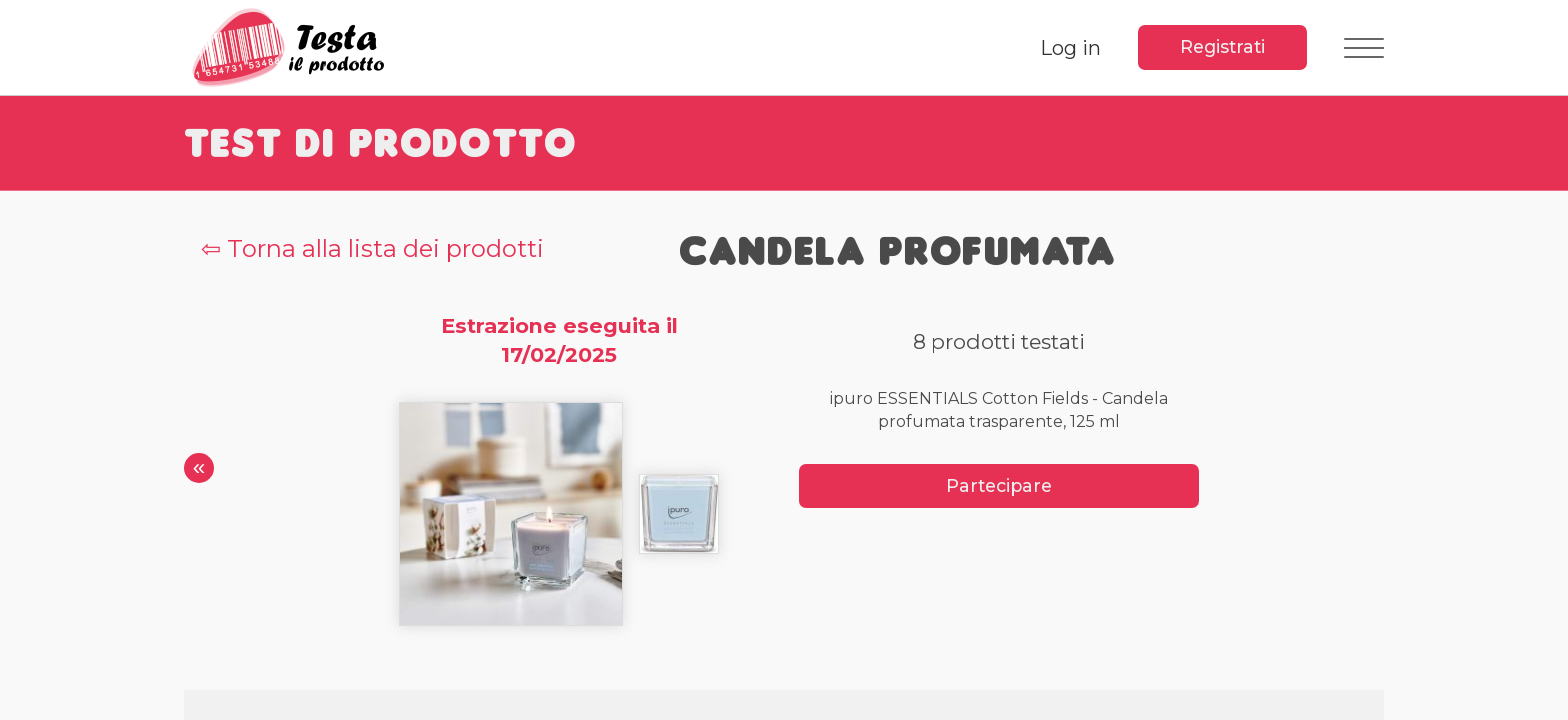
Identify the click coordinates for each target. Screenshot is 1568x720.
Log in (1070, 48)
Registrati (1222, 46)
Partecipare (999, 485)
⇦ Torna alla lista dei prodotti (372, 248)
